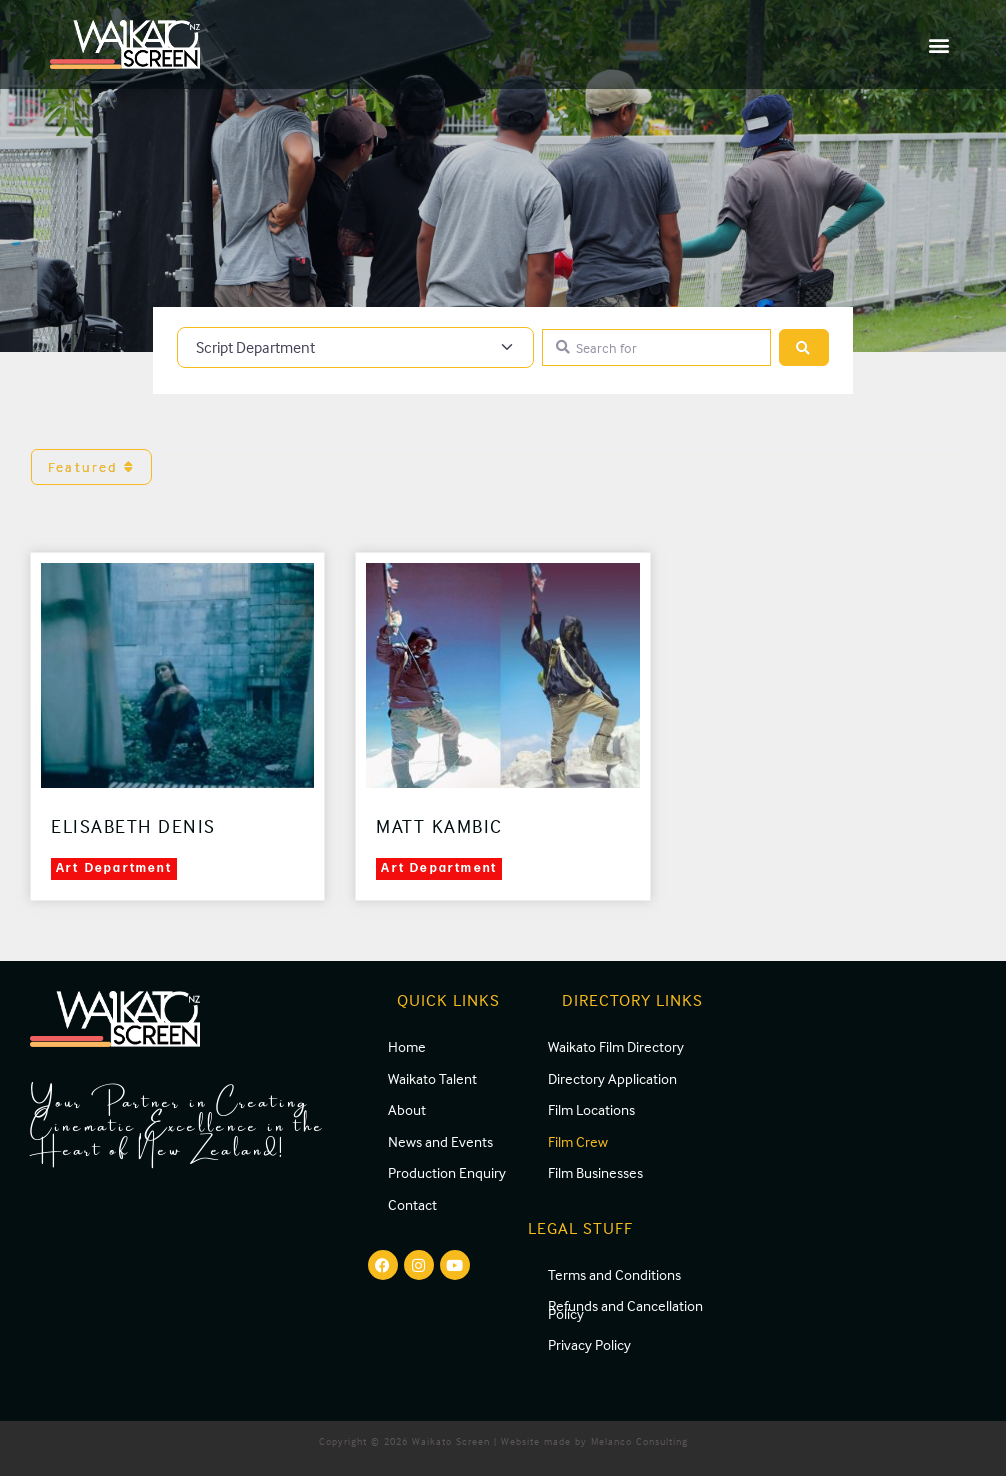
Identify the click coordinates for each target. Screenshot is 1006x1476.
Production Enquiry (447, 1172)
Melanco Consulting (639, 1441)
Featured (91, 466)
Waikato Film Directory (616, 1046)
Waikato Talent (432, 1078)
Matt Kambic (439, 826)
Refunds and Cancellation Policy (625, 1309)
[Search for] (656, 347)
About (407, 1109)
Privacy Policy (589, 1344)
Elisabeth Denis (133, 826)
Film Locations (591, 1109)
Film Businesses (595, 1172)
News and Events (440, 1141)
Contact (412, 1204)
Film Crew (578, 1141)
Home (407, 1046)
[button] (939, 44)
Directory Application (612, 1078)
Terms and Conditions (614, 1274)
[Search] (804, 347)
